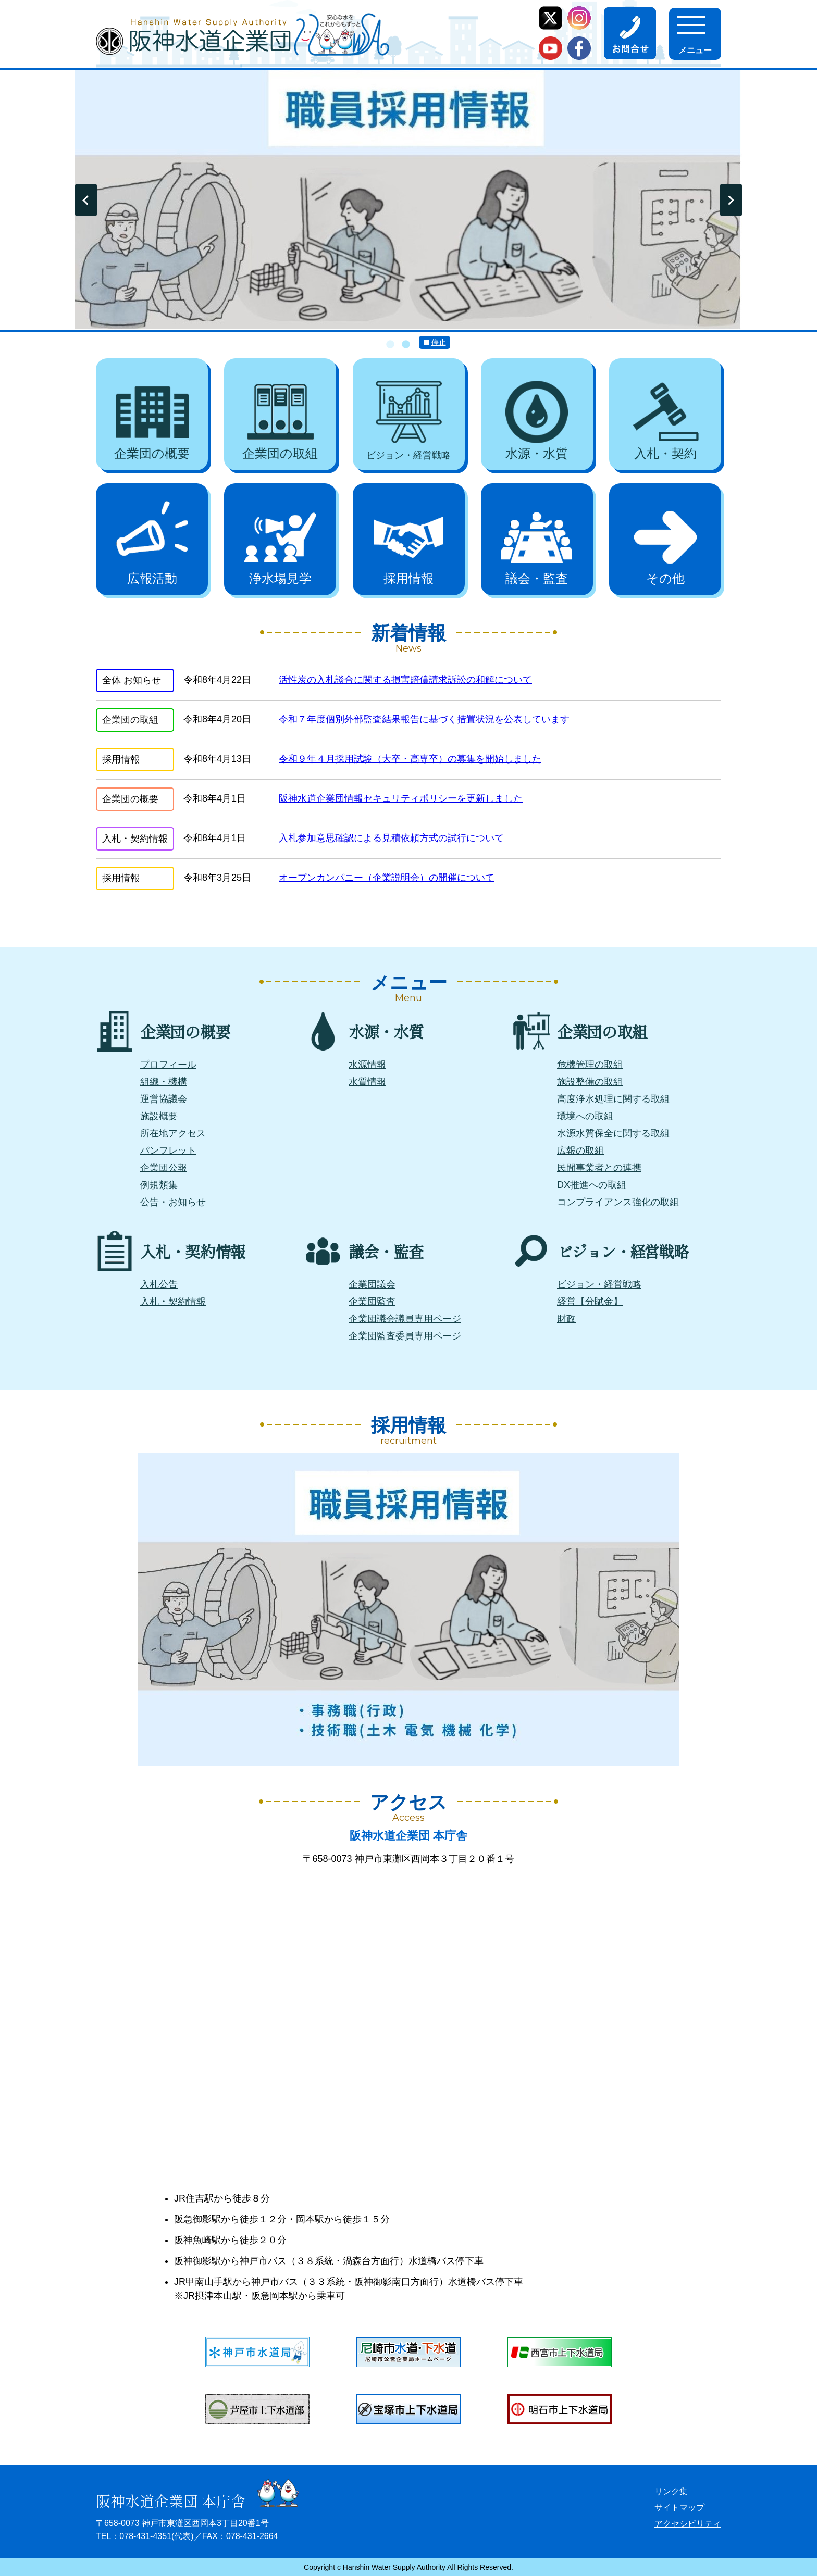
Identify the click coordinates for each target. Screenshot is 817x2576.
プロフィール (168, 1064)
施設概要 (159, 1116)
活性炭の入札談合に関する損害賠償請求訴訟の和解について (405, 679)
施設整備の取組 (590, 1082)
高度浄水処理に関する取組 (613, 1099)
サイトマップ (679, 2507)
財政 (566, 1319)
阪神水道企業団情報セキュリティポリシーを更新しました (401, 798)
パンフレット (168, 1150)
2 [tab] (406, 345)
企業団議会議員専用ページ (405, 1319)
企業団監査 (372, 1301)
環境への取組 (585, 1116)
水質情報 (367, 1082)
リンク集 (671, 2491)
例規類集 (159, 1185)
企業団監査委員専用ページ (405, 1336)
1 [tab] (390, 345)
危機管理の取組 (590, 1064)
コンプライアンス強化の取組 (618, 1202)
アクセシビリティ (687, 2523)
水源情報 (367, 1064)
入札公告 (159, 1284)
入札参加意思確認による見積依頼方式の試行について (391, 838)
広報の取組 (580, 1150)
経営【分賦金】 (590, 1301)
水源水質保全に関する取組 (613, 1133)
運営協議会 (163, 1099)
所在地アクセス (173, 1133)
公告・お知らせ (173, 1202)
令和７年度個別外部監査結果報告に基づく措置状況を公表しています (424, 719)
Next (731, 200)
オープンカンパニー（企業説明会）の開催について (386, 877)
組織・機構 (163, 1082)
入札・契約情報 (173, 1301)
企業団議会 (372, 1284)
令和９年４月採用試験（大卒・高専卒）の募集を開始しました (410, 759)
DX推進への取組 (591, 1185)
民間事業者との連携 (599, 1167)
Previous (86, 200)
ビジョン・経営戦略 (599, 1284)
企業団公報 (163, 1167)
